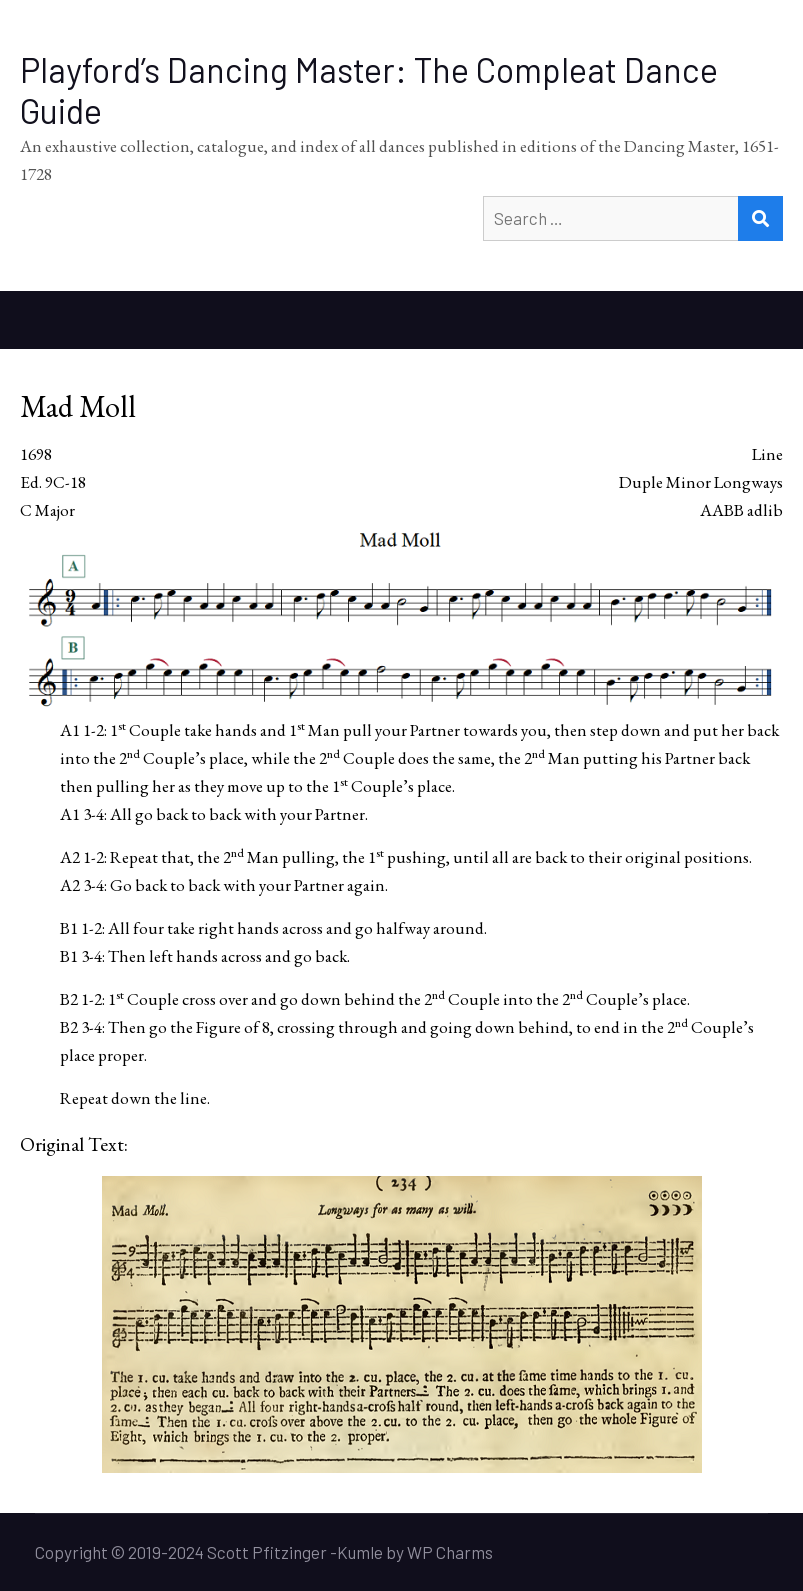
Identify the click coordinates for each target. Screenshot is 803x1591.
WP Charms (450, 1552)
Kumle (360, 1552)
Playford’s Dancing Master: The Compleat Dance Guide (369, 90)
